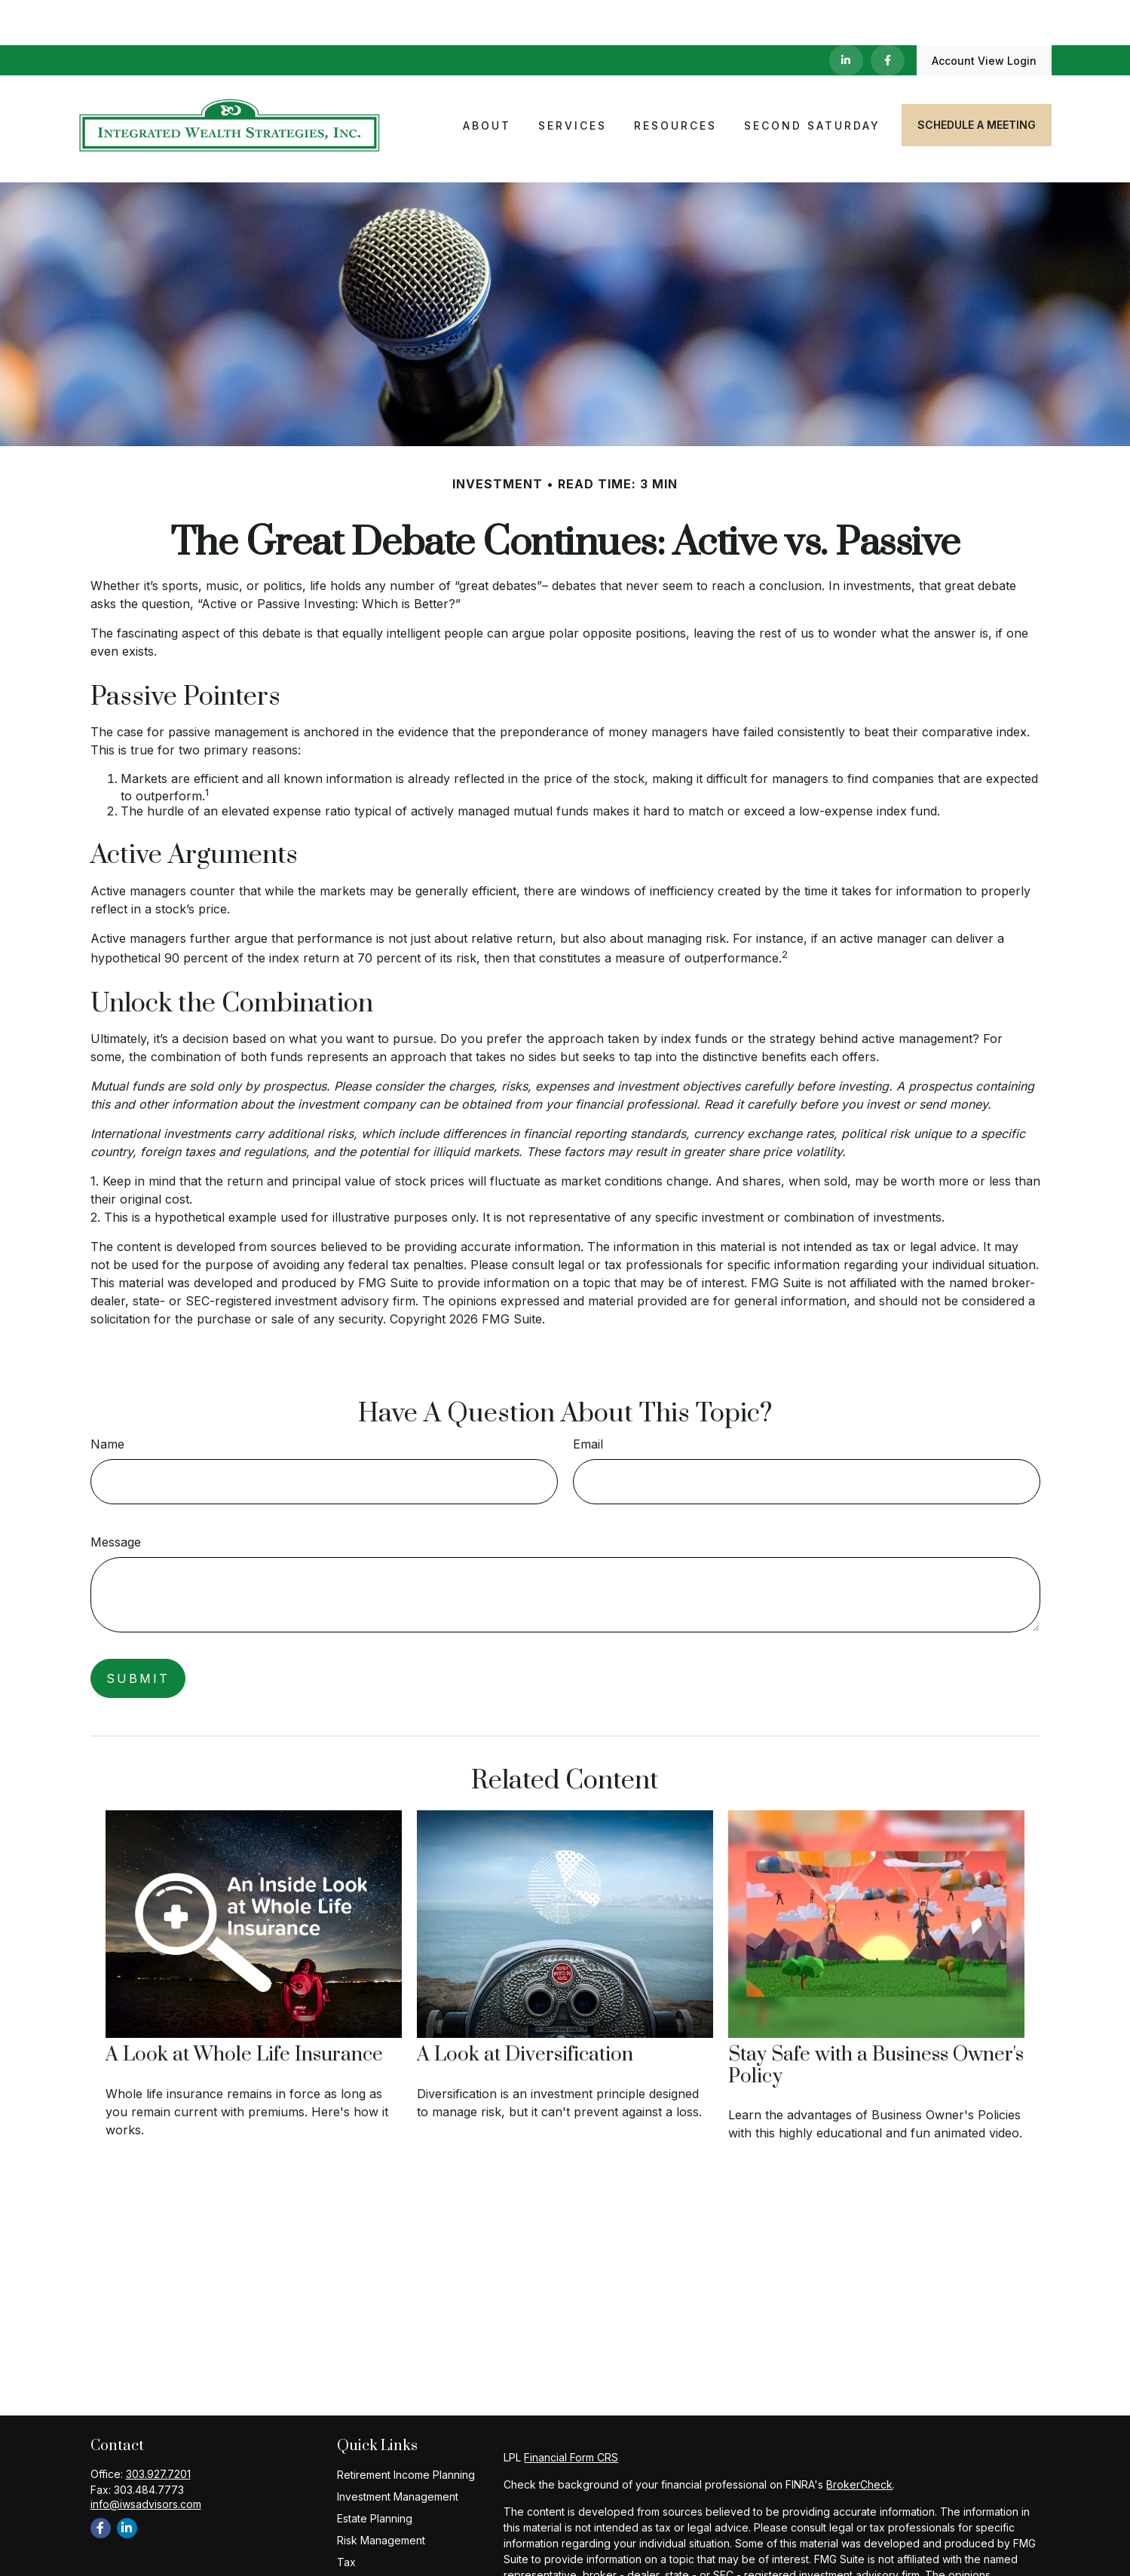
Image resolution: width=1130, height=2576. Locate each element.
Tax (346, 2516)
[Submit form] (137, 1633)
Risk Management (381, 2495)
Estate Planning (374, 2473)
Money (354, 2538)
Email (588, 1398)
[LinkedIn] (846, 15)
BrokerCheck (859, 2439)
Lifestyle (357, 2560)
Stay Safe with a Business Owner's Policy (876, 2020)
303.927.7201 (158, 2428)
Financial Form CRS (571, 2412)
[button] (487, 79)
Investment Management (397, 2451)
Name (107, 1398)
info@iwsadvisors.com (145, 2458)
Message (115, 1496)
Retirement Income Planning (406, 2429)
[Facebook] (888, 15)
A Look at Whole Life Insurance (244, 2009)
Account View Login (984, 15)
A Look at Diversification (525, 2009)
